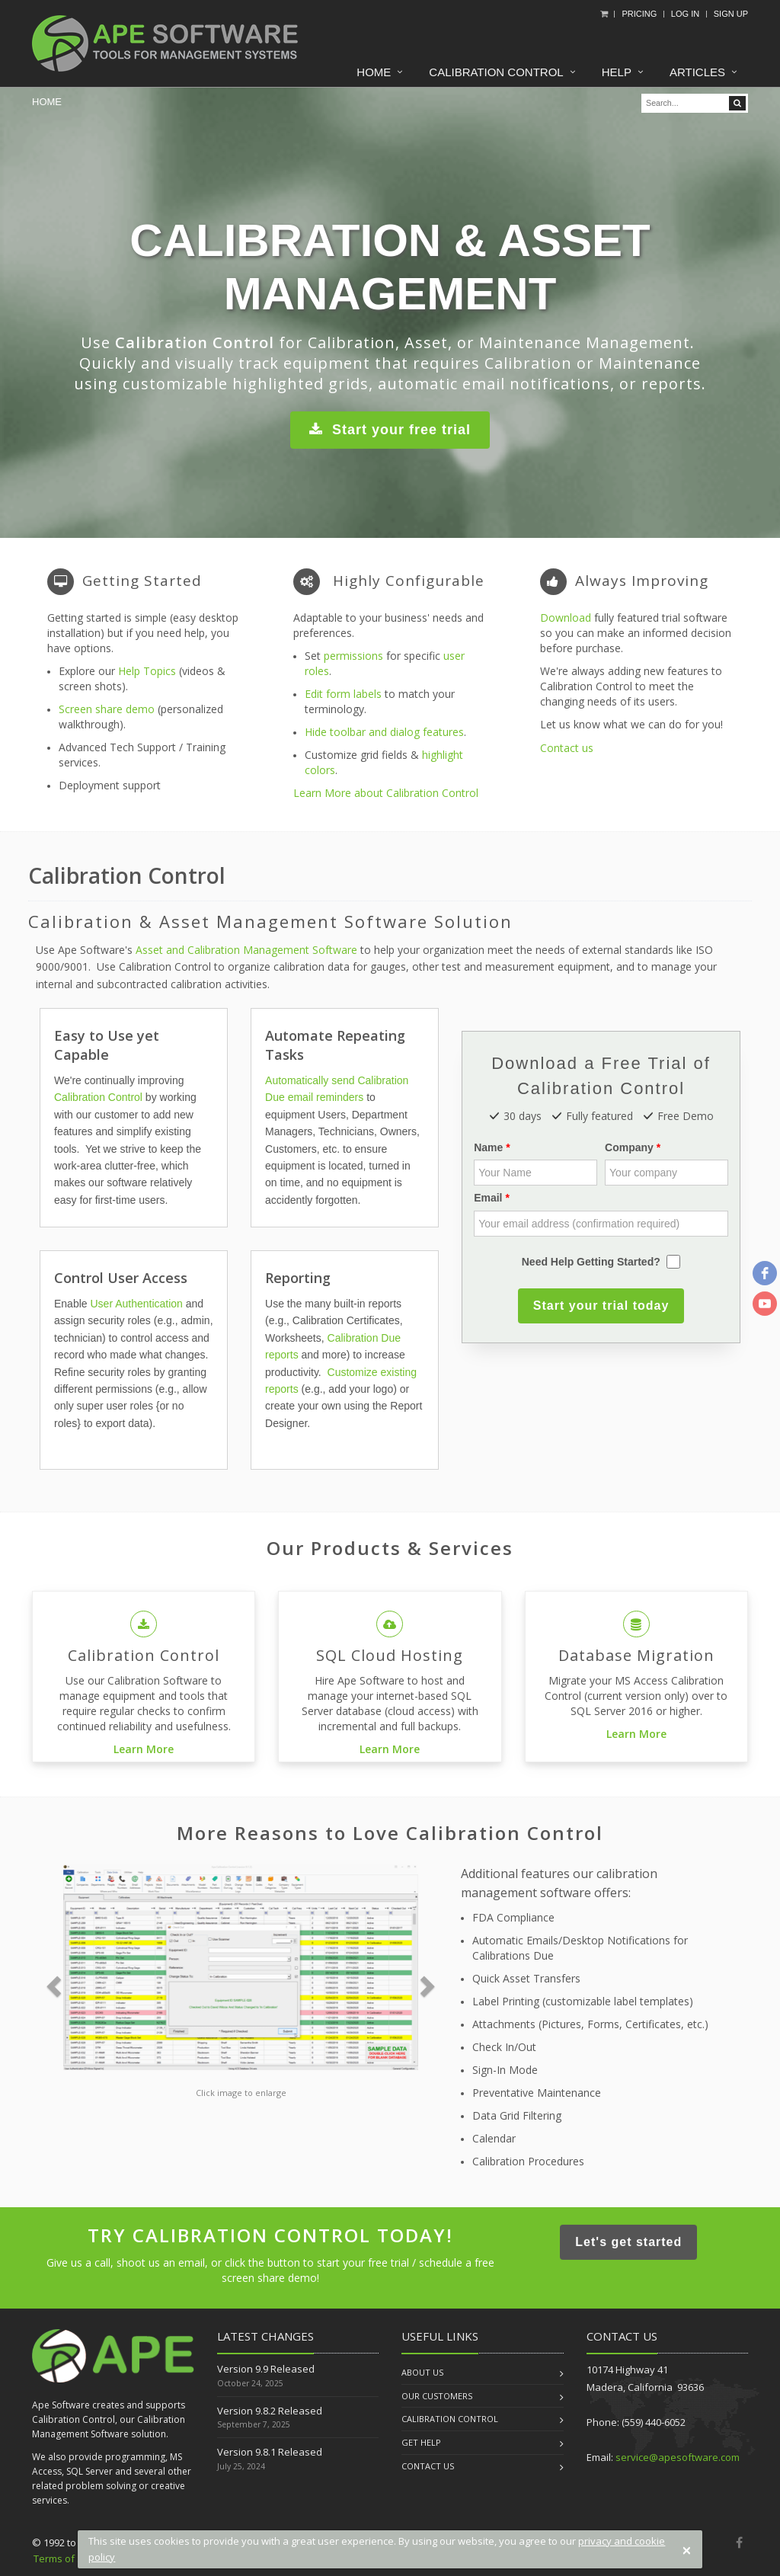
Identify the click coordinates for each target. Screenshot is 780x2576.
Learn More (143, 1749)
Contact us (566, 748)
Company (629, 1147)
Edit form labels (343, 693)
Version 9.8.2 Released (269, 2411)
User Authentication (136, 1304)
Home (373, 72)
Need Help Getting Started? (591, 1262)
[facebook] (765, 1273)
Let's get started (628, 2239)
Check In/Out (504, 2047)
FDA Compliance (513, 1917)
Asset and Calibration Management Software (246, 949)
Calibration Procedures (528, 2161)
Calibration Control (496, 72)
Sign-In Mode (505, 2069)
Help (616, 72)
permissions (353, 655)
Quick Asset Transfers (526, 1978)
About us (422, 2372)
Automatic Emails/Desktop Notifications (571, 1940)
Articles (697, 72)
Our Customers (436, 2396)
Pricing (639, 13)
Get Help (421, 2442)
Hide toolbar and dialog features (384, 732)
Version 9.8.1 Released (269, 2452)
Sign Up (731, 13)
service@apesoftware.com (677, 2457)
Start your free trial (390, 427)
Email (488, 1198)
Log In (685, 13)
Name (488, 1147)
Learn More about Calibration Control (385, 793)
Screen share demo (107, 709)
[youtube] (765, 1303)
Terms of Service (72, 2558)
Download (565, 617)
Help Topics (147, 671)
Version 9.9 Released (266, 2369)
